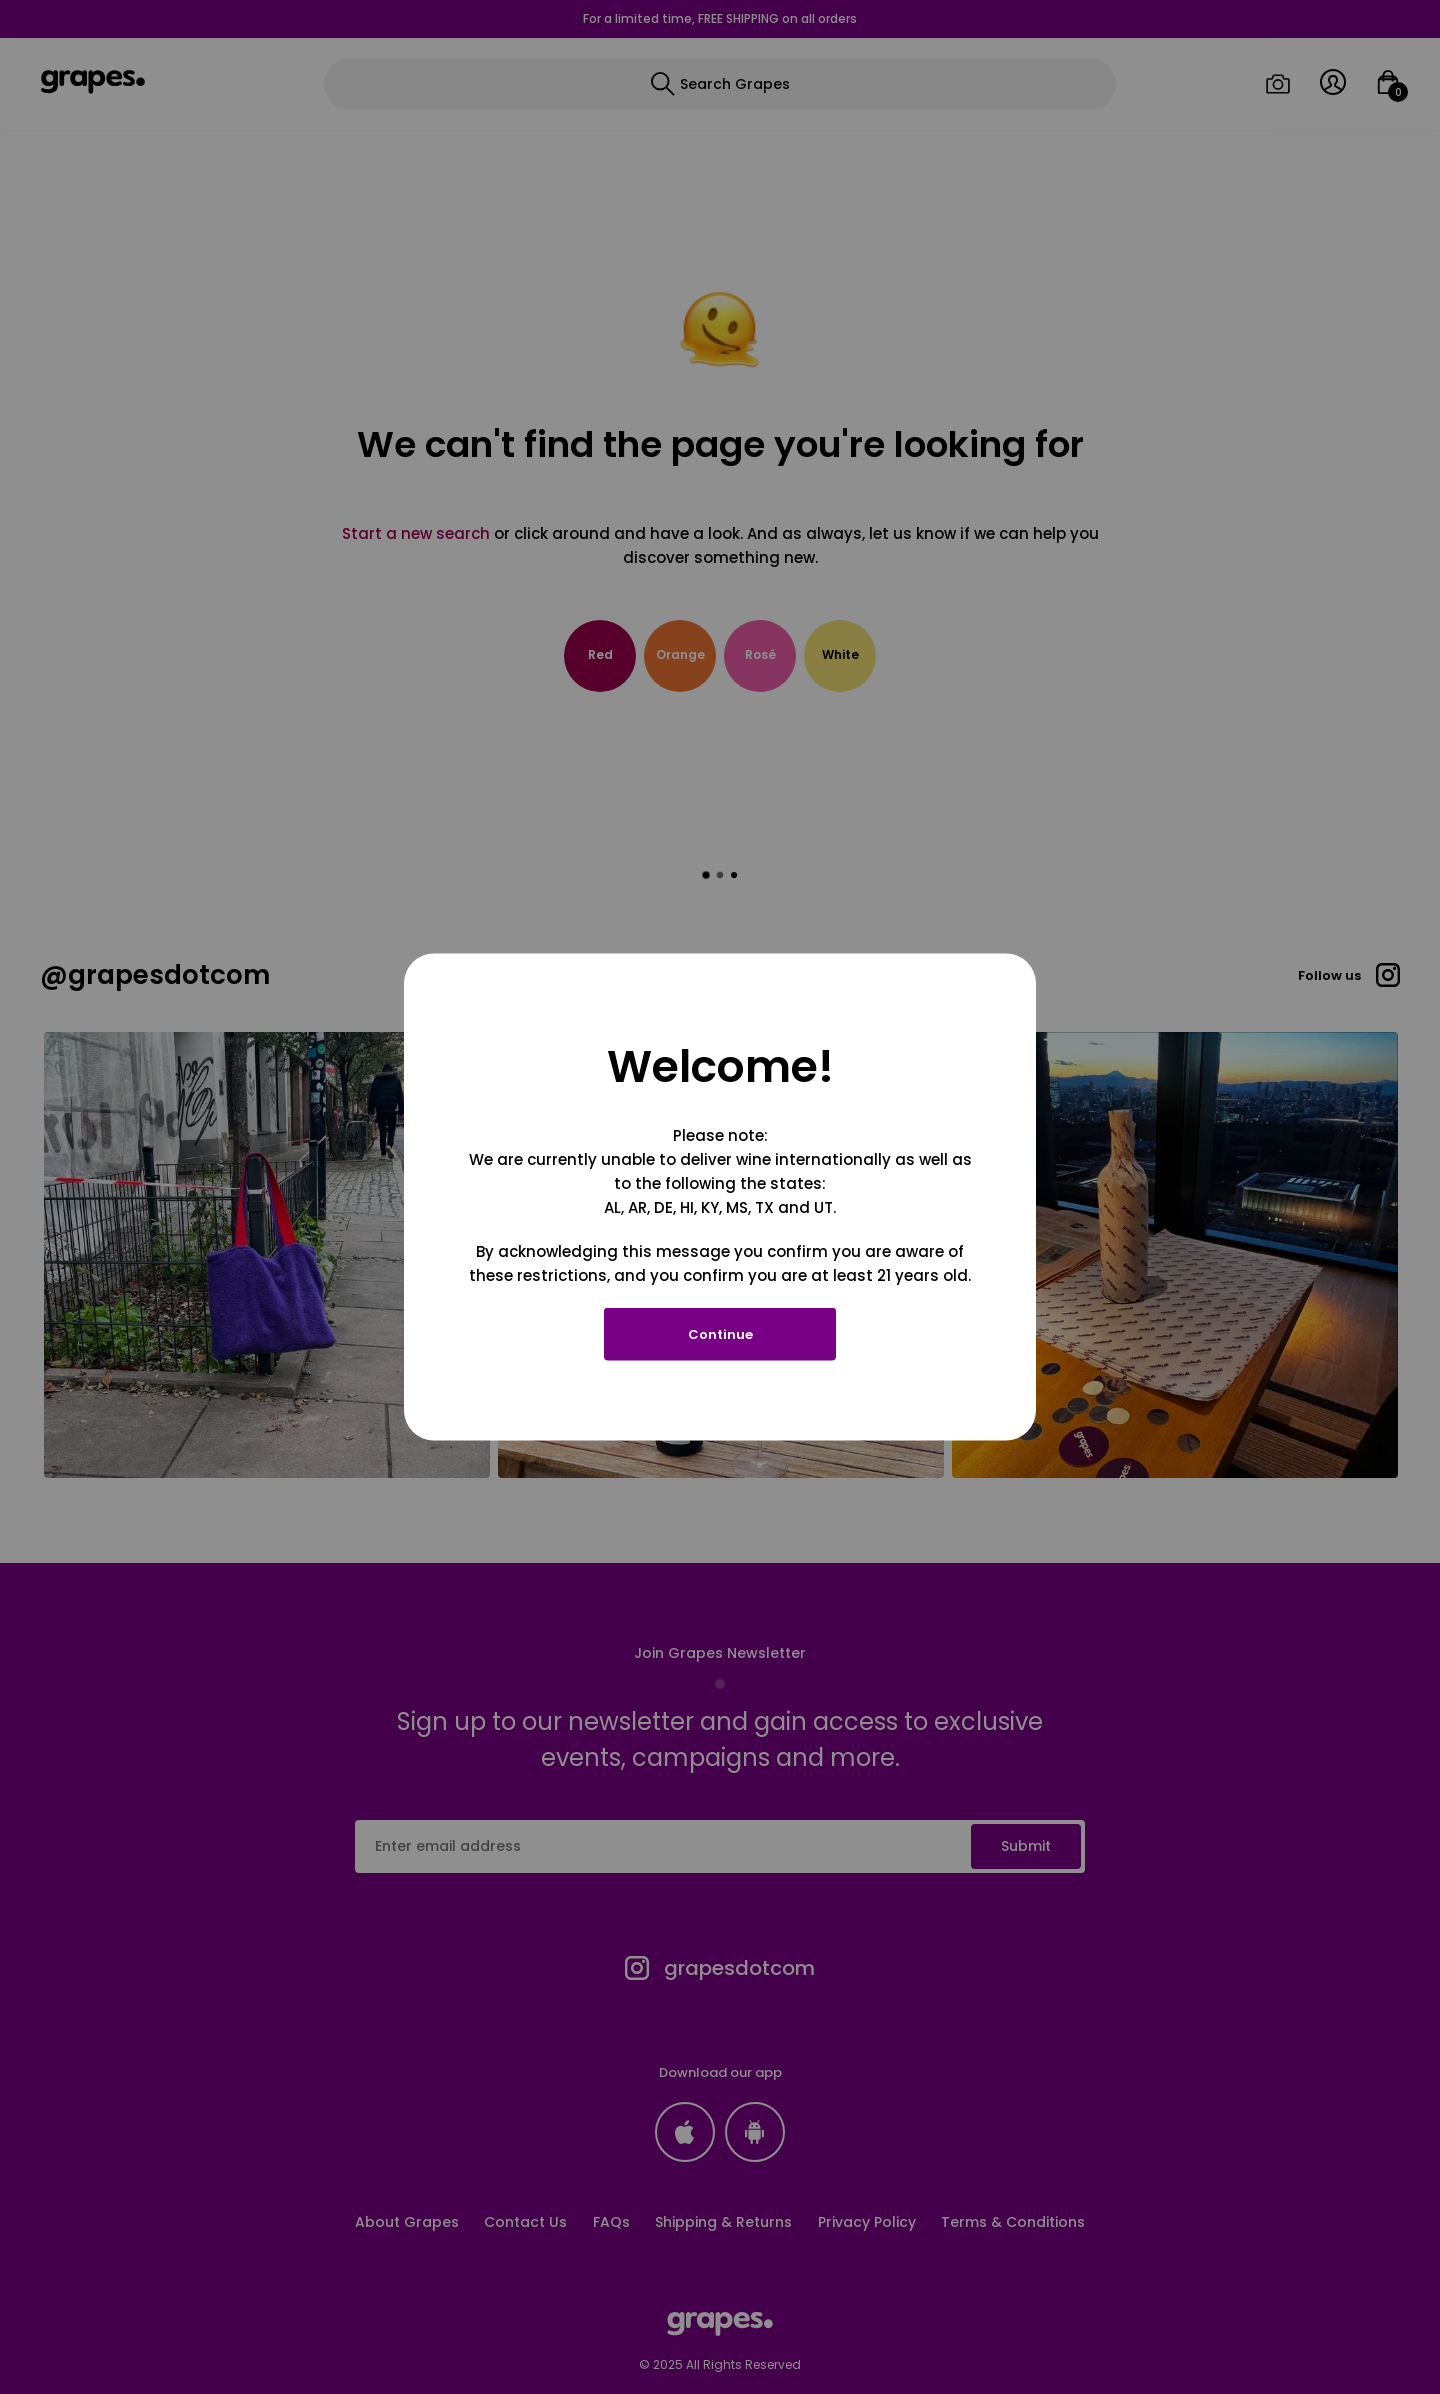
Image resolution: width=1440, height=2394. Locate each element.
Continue (720, 1334)
